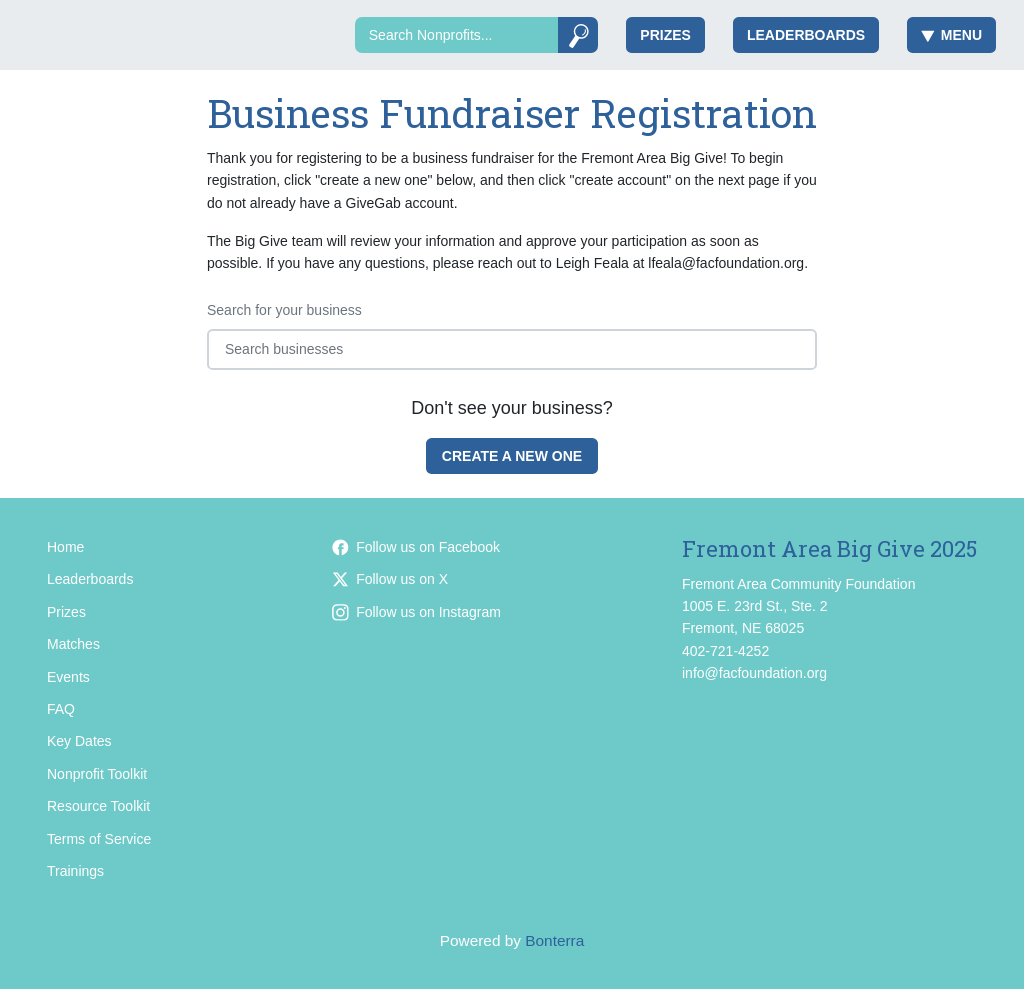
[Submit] (578, 35)
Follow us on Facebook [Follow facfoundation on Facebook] (416, 547)
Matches (73, 644)
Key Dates (79, 741)
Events (68, 677)
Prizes (665, 35)
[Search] (456, 35)
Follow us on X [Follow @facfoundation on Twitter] (390, 579)
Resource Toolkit (98, 806)
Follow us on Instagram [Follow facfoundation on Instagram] (416, 612)
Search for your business (284, 310)
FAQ (61, 709)
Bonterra (554, 940)
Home (65, 547)
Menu (951, 35)
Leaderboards (806, 35)
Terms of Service (99, 839)
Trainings (75, 871)
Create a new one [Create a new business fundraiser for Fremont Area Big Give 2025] (512, 456)
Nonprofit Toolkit (97, 774)
